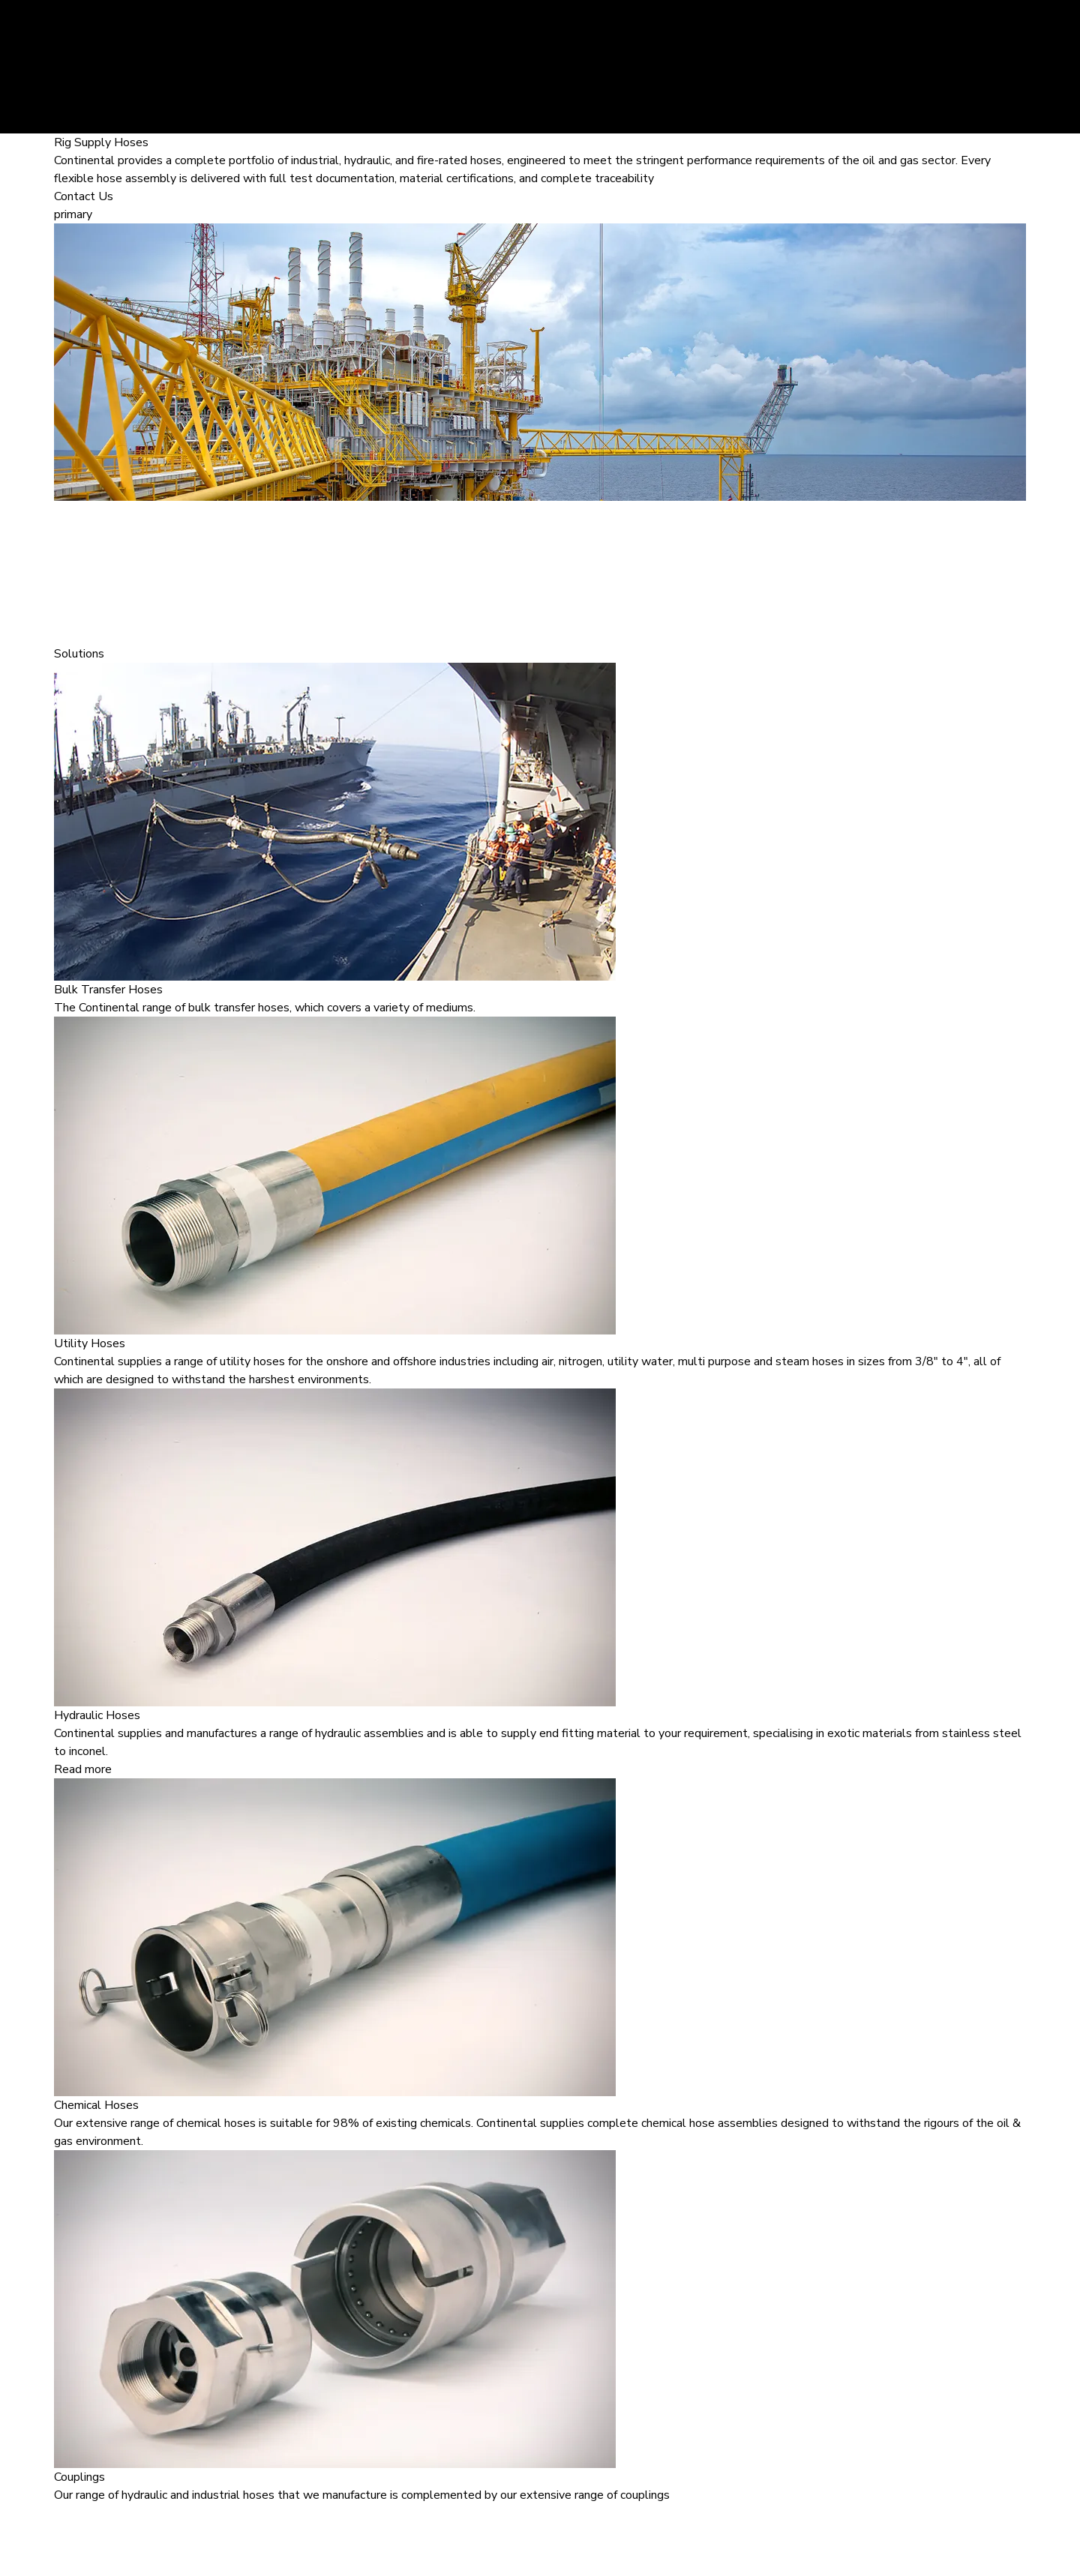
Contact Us (83, 196)
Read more (83, 1769)
